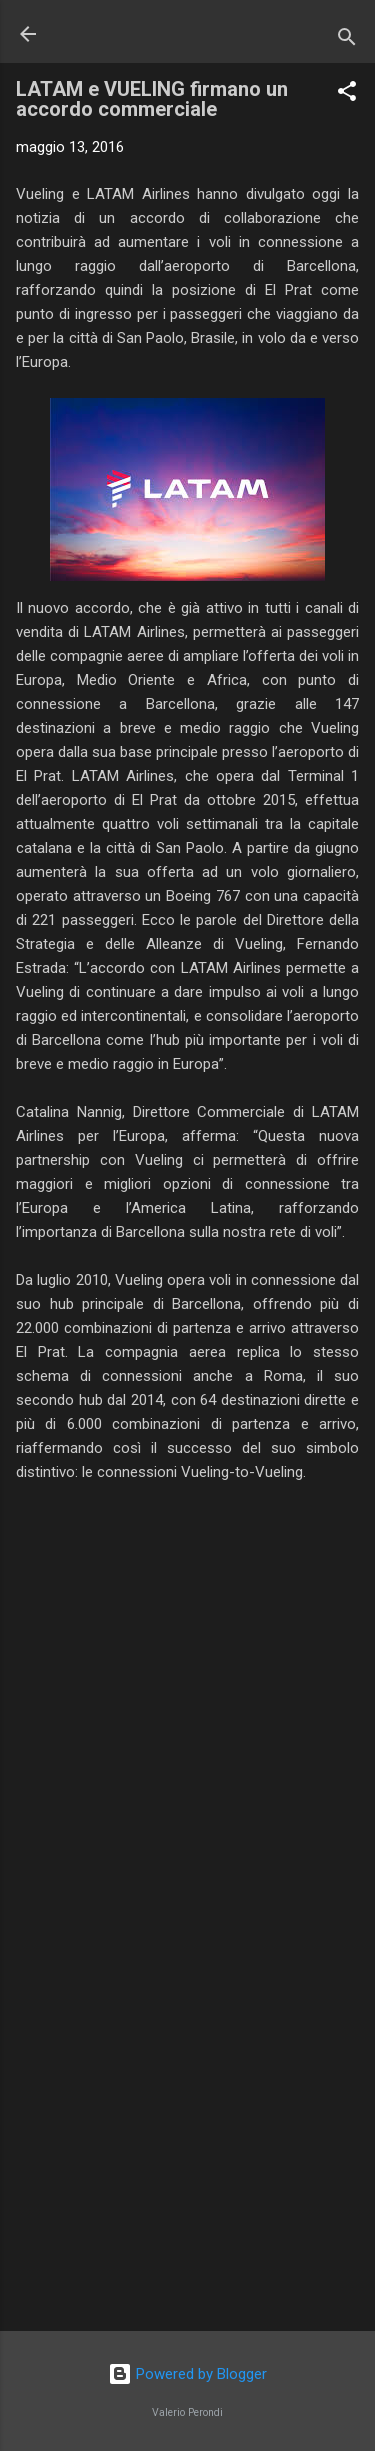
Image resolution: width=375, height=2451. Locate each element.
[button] (347, 94)
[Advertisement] (187, 2159)
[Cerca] (347, 40)
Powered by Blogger (187, 2374)
